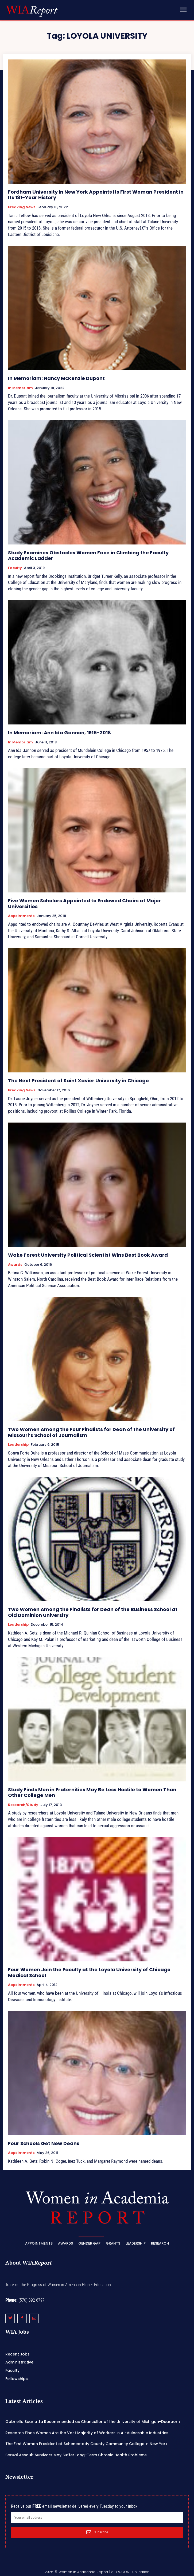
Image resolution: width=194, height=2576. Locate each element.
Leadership (18, 1445)
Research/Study (23, 1805)
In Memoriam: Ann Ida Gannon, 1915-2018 (59, 732)
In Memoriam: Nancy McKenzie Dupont (56, 378)
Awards (15, 1265)
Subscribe (97, 2532)
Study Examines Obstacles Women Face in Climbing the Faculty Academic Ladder (88, 555)
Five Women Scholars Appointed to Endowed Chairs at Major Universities (84, 903)
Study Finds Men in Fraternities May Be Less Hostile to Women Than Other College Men (92, 1792)
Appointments (21, 916)
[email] (97, 2517)
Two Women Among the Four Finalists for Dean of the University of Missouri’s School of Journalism (91, 1432)
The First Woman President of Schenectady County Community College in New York (86, 2443)
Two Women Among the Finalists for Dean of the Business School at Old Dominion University (92, 1612)
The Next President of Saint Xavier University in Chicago (78, 1080)
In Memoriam (20, 388)
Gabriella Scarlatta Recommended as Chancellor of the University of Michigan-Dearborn (92, 2421)
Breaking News (21, 207)
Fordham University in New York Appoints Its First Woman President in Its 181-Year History (96, 195)
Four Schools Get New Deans (43, 2143)
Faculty (15, 568)
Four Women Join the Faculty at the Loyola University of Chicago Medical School (89, 1972)
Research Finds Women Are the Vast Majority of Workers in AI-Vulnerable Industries (86, 2432)
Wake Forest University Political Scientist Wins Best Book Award (88, 1255)
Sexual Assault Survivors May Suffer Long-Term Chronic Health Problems (76, 2455)
